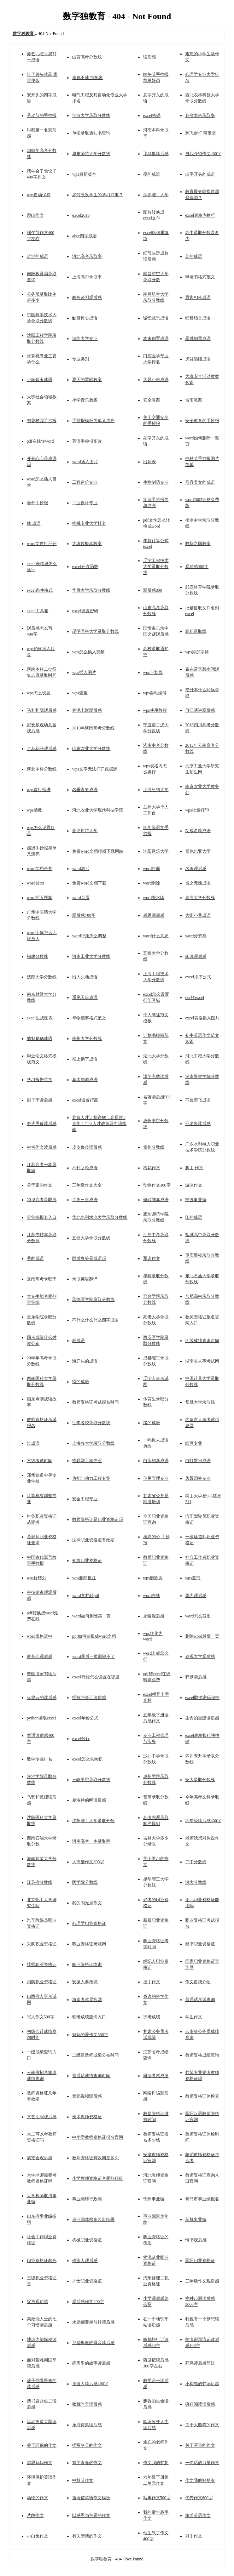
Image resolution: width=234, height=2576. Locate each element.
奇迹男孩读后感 (42, 1123)
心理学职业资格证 (89, 1923)
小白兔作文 (37, 2536)
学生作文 (193, 2016)
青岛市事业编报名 (202, 2198)
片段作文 (35, 2515)
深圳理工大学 (156, 194)
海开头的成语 (85, 1361)
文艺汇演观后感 (42, 2116)
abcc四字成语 (84, 235)
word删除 (151, 883)
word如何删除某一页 (91, 1616)
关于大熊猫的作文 (202, 2424)
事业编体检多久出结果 (93, 2219)
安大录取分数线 (200, 1779)
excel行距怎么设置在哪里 (95, 1676)
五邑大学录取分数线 (91, 1237)
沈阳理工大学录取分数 (93, 1820)
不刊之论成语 (85, 1167)
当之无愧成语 (198, 883)
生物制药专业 (156, 482)
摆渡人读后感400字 (90, 2383)
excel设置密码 (85, 610)
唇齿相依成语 (198, 297)
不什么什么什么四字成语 (95, 1320)
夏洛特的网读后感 (89, 1800)
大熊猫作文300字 (88, 1861)
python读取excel (41, 1718)
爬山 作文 (194, 1167)
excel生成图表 (40, 1018)
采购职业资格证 (42, 1943)
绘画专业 (193, 1443)
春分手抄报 (37, 502)
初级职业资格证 (87, 1560)
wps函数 (34, 810)
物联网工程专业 (87, 1460)
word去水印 (154, 897)
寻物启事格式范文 (89, 1018)
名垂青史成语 (85, 789)
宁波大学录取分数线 (91, 115)
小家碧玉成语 (39, 379)
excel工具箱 (37, 610)
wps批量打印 (197, 810)
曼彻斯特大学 (85, 830)
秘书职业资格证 (200, 1943)
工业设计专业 (85, 502)
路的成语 (151, 1422)
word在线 (151, 1595)
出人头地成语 (85, 976)
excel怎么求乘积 (87, 1759)
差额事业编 (195, 2219)
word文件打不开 (42, 543)
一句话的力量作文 (202, 2462)
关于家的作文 (39, 1185)
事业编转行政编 (87, 2198)
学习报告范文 (39, 1079)
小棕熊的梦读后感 (202, 2383)
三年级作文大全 (87, 1185)
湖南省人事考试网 (202, 1361)
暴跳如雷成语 (198, 338)
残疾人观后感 (85, 2260)
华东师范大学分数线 (91, 153)
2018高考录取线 (42, 1199)
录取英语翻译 (85, 1278)
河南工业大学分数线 (91, 956)
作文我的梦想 (156, 2462)
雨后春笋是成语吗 (89, 1258)
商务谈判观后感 (87, 297)
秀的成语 (35, 1258)
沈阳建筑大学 (156, 851)
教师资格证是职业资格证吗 (97, 1519)
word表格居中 (40, 1636)
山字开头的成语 (200, 174)
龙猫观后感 (153, 1616)
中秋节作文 (82, 2480)
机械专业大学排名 (89, 523)
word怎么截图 (198, 1616)
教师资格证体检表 (202, 2096)
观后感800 (152, 590)
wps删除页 (153, 1577)
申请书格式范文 (200, 276)
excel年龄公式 (85, 1718)
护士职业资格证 (87, 2281)
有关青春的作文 (87, 2462)
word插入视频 (40, 897)
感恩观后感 (153, 915)
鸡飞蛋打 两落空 (200, 133)
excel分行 (80, 1738)
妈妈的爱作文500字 (90, 2034)
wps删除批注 (84, 1577)
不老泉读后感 (198, 1123)
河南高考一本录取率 (91, 1841)
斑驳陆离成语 (156, 1199)
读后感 (149, 57)
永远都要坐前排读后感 (93, 2322)
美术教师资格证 (87, 2116)
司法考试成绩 (156, 2075)
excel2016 (80, 215)
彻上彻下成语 (85, 1059)
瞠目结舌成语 (198, 317)
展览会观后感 (39, 2157)
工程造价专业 (85, 482)
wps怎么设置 (39, 692)
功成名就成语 (198, 830)
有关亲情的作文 (87, 2536)
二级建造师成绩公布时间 (95, 2055)
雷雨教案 (193, 400)
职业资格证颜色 (42, 2260)
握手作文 (151, 1981)
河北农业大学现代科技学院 (97, 810)
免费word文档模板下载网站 (97, 851)
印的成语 (193, 1217)
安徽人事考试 (85, 1981)
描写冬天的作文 (87, 2445)
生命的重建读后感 (202, 1718)
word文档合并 (40, 868)
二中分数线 (195, 1861)
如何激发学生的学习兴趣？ (97, 194)
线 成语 (34, 523)
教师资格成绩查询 (202, 2055)
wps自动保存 (39, 194)
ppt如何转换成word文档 (94, 1636)
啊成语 (78, 1340)
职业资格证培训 (87, 1964)
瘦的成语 (151, 174)
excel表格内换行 (200, 215)
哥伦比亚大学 (198, 851)
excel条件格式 (40, 590)
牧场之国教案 (198, 543)
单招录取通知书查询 (91, 133)
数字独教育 (101, 2559)
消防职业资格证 (42, 1981)
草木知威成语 (85, 1079)
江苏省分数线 (39, 1882)
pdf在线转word (40, 441)
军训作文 (151, 1258)
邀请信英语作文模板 (91, 2497)
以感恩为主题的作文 (91, 2515)
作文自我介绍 (198, 1981)
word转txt (35, 883)
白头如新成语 (156, 1460)
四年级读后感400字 (203, 1820)
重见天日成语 (85, 997)
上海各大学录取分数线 (93, 1443)
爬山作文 (35, 215)
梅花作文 (151, 1167)
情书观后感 (195, 2239)
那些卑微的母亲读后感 (93, 2342)
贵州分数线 (153, 1147)
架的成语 (193, 256)
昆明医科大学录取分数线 (95, 631)
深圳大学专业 (85, 338)
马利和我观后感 (42, 710)
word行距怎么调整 (89, 935)
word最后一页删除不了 (93, 1656)
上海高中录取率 (87, 276)
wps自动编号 (155, 692)
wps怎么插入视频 (88, 651)
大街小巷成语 (198, 915)
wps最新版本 (84, 174)
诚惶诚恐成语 (156, 317)
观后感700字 (83, 915)
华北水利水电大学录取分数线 (99, 1217)
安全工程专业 (85, 1498)
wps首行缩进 (39, 789)
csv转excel (194, 997)
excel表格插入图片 (202, 1018)
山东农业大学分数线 (91, 748)
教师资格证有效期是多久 (95, 2157)
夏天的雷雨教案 (87, 379)
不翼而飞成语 (198, 1100)
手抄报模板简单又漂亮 (93, 420)
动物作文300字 (157, 1185)
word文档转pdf (85, 1595)
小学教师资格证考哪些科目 (97, 2178)
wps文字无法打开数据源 (94, 769)
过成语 (33, 1443)
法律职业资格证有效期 (93, 1539)
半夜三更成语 (85, 1199)
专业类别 (80, 359)
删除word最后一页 (202, 1636)
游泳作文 (193, 1185)
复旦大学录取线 (200, 1402)
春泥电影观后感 (87, 710)
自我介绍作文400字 (203, 153)
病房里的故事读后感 (91, 2363)
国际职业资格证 (200, 2260)
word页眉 (80, 897)
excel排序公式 (198, 976)
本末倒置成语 (156, 338)
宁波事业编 (195, 1199)
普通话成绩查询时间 (91, 2075)
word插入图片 (85, 461)
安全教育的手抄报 (202, 420)
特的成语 (80, 1381)
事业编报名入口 (42, 1217)
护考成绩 (151, 2016)
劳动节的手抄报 (42, 115)
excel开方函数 (85, 566)
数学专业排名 (39, 1759)
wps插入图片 (84, 672)
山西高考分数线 (87, 57)
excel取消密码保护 (202, 1697)
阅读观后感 (195, 956)
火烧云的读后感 (42, 1697)
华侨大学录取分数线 (91, 590)
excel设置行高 (85, 1100)
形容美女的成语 (200, 482)
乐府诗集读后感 (87, 2424)
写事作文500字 (157, 2497)
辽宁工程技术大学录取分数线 (156, 566)
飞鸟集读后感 (156, 153)
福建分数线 (37, 956)
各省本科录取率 (200, 115)
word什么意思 (156, 935)
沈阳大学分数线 (42, 976)
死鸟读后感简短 (200, 2363)
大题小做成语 (156, 379)
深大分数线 (195, 1882)
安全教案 (151, 400)
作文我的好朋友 (200, 2480)
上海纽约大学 (156, 789)
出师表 (149, 461)
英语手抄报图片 (87, 441)
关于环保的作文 (42, 2445)
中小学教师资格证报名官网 (97, 2137)
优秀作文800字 (199, 2497)
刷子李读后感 (39, 1100)
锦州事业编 (153, 2198)
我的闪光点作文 (87, 1902)
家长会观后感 (39, 1656)
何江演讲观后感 (200, 710)
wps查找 (192, 1577)
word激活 (80, 868)
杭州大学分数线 (87, 1038)
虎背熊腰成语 (198, 359)
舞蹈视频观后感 (87, 2096)
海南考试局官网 (87, 1999)
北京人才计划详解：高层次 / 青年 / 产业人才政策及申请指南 (99, 1123)
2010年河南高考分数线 (93, 728)
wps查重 (79, 692)
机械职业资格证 (87, 2239)
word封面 (151, 868)
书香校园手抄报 (42, 420)
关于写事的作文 (200, 2445)
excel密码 (151, 115)
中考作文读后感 (42, 1147)
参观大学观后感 (200, 1656)
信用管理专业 (156, 1478)
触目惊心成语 (85, 317)
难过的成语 (37, 256)
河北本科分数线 (42, 769)
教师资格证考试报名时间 (95, 1402)
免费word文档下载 (89, 883)
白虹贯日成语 (198, 1460)
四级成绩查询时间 (202, 1340)
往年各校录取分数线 (91, 1422)
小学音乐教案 (85, 400)
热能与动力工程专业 (91, 1478)
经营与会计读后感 (89, 1697)
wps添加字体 (197, 651)
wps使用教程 (155, 710)
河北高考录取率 (87, 256)
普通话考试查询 (200, 1999)
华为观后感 (195, 1595)
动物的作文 (37, 2497)
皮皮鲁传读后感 (87, 1147)
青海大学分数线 (200, 897)
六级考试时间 (39, 1460)
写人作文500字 (40, 2016)
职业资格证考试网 (89, 1943)
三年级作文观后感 (202, 2281)
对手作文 (193, 2536)
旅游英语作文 (198, 2515)
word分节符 (196, 935)
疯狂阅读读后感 (200, 2404)
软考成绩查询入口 (89, 2016)
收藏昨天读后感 (87, 2404)
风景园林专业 (198, 1478)
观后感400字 (197, 566)
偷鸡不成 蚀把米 (87, 77)
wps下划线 (153, 672)
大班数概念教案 (87, 543)
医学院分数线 (85, 1882)
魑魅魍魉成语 (39, 1038)
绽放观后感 (37, 2301)
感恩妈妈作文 (39, 2462)
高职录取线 (195, 631)
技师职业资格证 (42, 1964)
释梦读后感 (195, 1676)
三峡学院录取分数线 (91, 1779)
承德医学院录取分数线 (93, 1299)
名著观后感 (195, 868)
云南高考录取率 (42, 1278)
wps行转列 (36, 1577)
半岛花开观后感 (42, 748)
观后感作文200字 (88, 2301)
